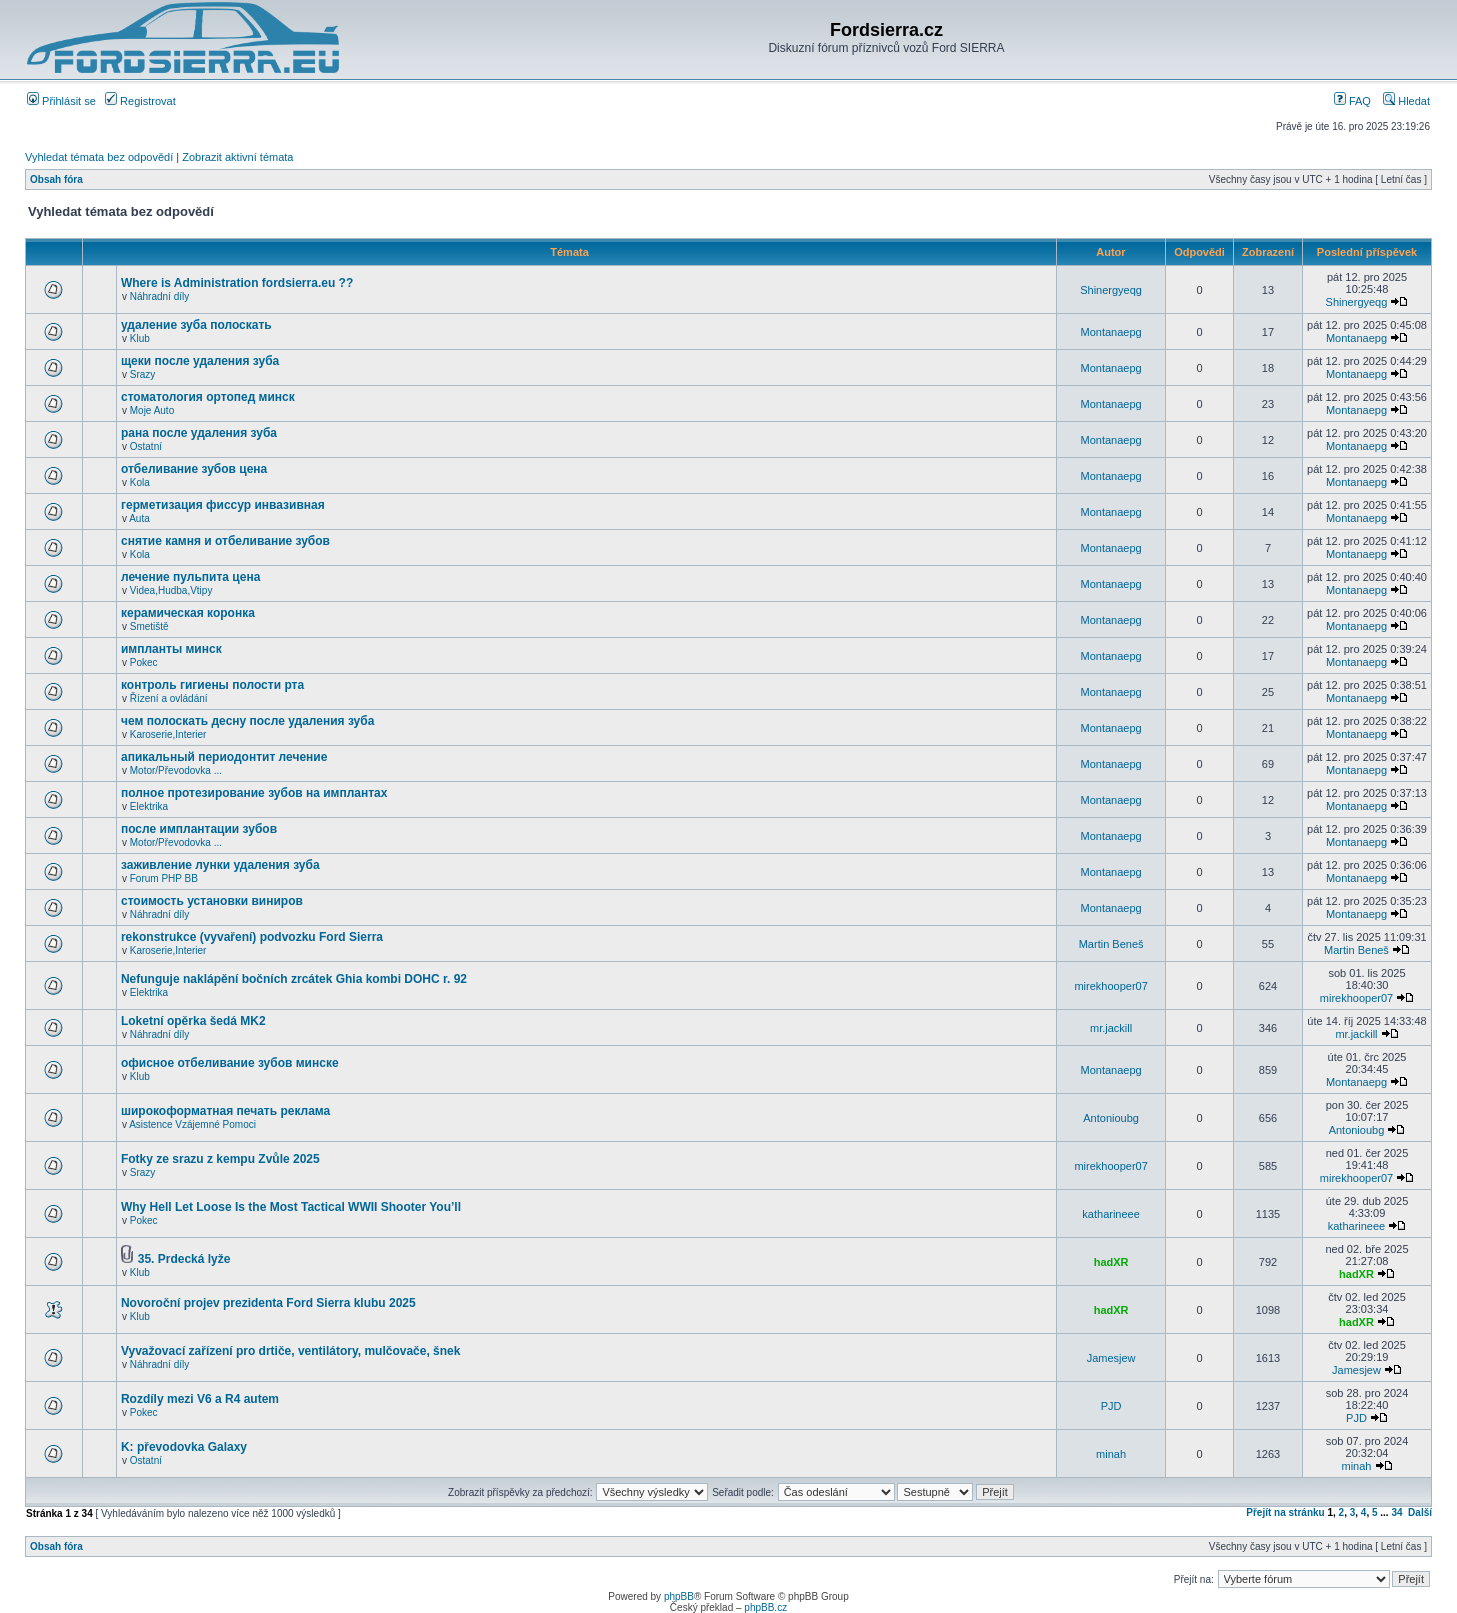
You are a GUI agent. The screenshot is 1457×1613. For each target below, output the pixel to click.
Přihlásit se (61, 101)
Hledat (1406, 101)
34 (1396, 1512)
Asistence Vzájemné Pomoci (192, 1124)
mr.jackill (1111, 1028)
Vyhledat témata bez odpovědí (99, 157)
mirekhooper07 (1110, 986)
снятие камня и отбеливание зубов (225, 541)
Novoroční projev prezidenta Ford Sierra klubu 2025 (268, 1303)
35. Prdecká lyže (184, 1259)
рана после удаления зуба (199, 433)
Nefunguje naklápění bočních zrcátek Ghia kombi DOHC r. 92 (294, 979)
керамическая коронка (188, 613)
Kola (140, 482)
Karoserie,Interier (168, 734)
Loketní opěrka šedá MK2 (193, 1021)
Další (1420, 1512)
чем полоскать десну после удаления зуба (247, 721)
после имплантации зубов (199, 829)
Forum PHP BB (164, 878)
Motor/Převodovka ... (176, 770)
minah (1111, 1454)
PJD (1111, 1406)
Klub (140, 338)
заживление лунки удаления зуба (220, 865)
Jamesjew (1111, 1358)
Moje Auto (152, 410)
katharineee (1111, 1214)
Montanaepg (1111, 332)
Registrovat (140, 101)
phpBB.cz (765, 1607)
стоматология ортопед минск (208, 397)
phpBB (679, 1596)
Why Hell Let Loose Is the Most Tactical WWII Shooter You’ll (291, 1207)
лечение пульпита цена (190, 577)
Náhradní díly (159, 296)
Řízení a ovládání (169, 698)
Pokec (144, 662)
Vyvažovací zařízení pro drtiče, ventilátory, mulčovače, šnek (290, 1351)
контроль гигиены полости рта (212, 685)
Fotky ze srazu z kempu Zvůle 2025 (220, 1159)
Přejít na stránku (1285, 1512)
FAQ (1352, 101)
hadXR (1111, 1262)
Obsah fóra (56, 179)
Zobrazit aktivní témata (237, 157)
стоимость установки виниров (212, 901)
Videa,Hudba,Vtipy (171, 590)
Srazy (143, 374)
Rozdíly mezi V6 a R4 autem (200, 1399)
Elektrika (149, 806)
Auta (139, 518)
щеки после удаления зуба (200, 361)
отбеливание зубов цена (194, 469)
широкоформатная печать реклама (225, 1111)
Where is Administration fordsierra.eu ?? (237, 283)
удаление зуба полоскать (196, 325)
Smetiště (149, 626)
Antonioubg (1111, 1118)
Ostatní (146, 446)
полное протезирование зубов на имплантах (254, 793)
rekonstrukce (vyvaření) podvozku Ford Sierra (252, 937)
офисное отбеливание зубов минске (230, 1063)
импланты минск (171, 649)
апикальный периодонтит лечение (224, 757)
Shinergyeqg (1111, 290)
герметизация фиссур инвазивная (223, 505)
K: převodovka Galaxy (184, 1447)
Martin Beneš (1111, 944)
